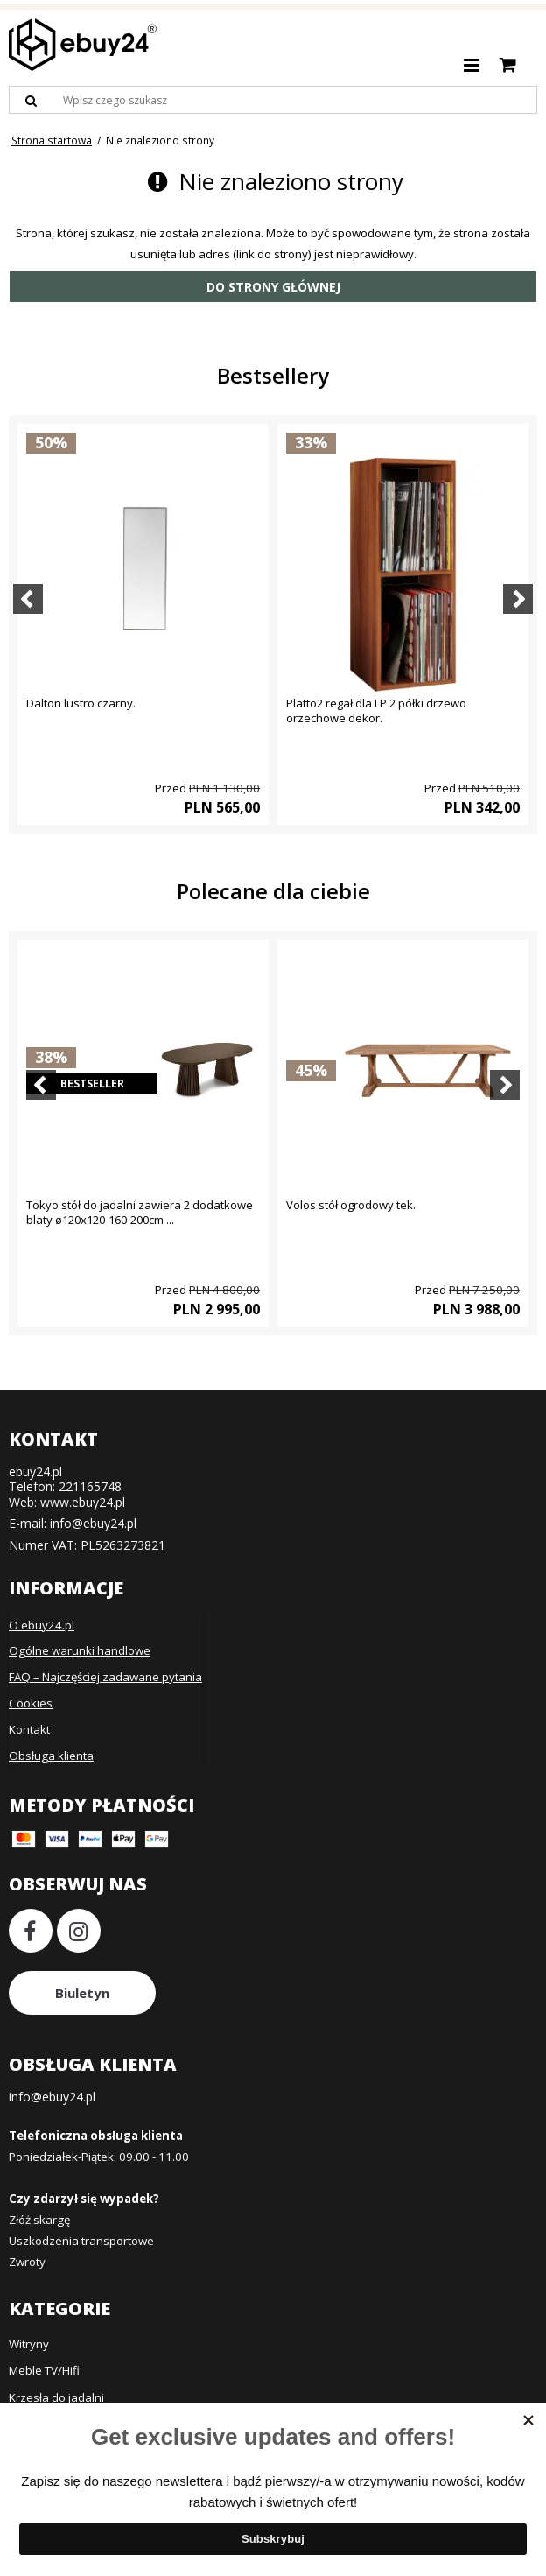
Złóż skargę (39, 2220)
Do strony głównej (273, 286)
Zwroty (27, 2262)
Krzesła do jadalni (56, 2397)
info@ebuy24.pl (93, 1523)
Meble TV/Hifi (44, 2370)
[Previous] (28, 599)
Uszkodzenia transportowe (81, 2241)
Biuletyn (82, 1993)
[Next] (518, 599)
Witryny (29, 2344)
